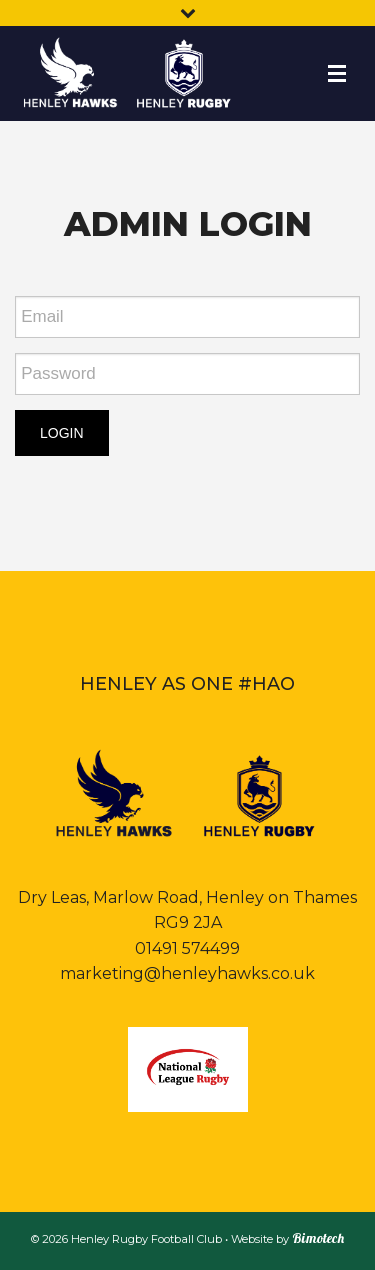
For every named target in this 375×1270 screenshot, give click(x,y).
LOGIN (62, 433)
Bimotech (318, 1238)
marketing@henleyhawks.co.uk (187, 973)
